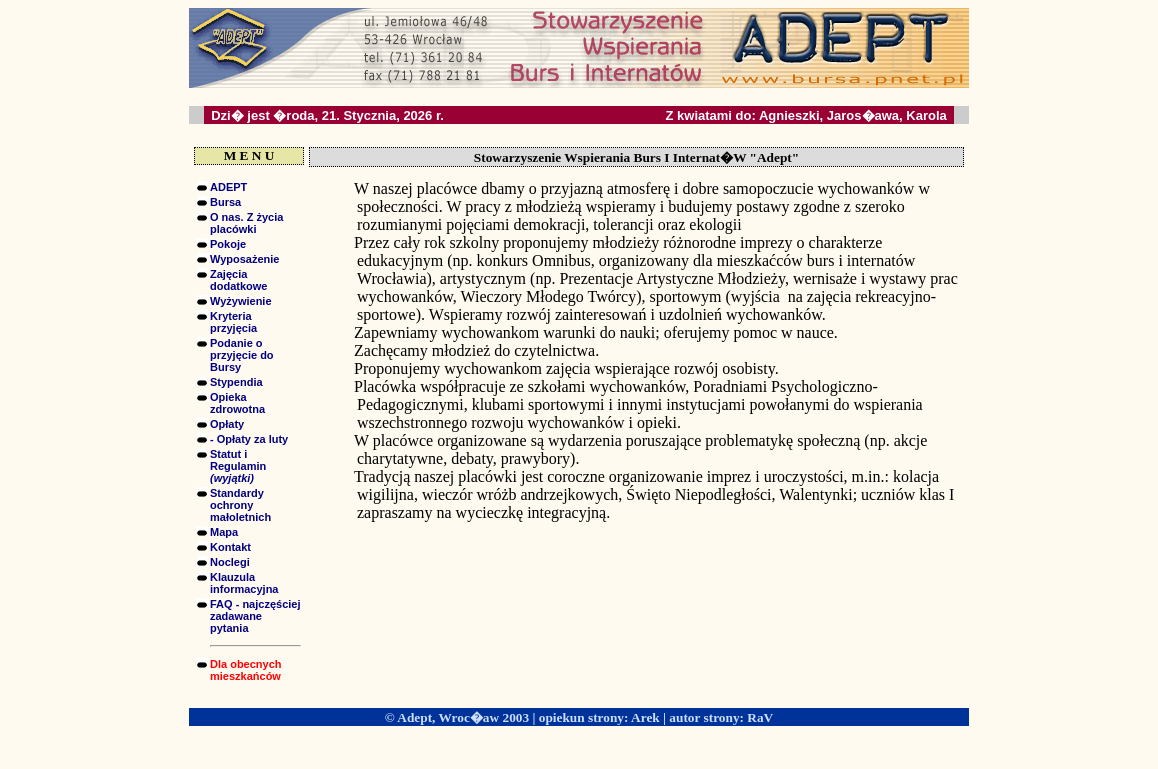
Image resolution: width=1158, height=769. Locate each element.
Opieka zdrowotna (237, 403)
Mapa (224, 532)
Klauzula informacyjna (244, 583)
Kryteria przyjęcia (233, 322)
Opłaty (227, 424)
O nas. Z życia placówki (246, 223)
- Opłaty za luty (249, 439)
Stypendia (236, 382)
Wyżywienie (241, 301)
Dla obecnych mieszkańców (246, 670)
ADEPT (228, 187)
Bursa (225, 202)
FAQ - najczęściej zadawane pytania (255, 616)
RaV (760, 717)
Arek (645, 717)
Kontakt (230, 547)
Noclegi (230, 562)
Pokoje (228, 244)
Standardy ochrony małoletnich (240, 505)
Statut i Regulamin (238, 466)
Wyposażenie (245, 259)
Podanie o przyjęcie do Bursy (242, 355)
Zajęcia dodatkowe (238, 280)
